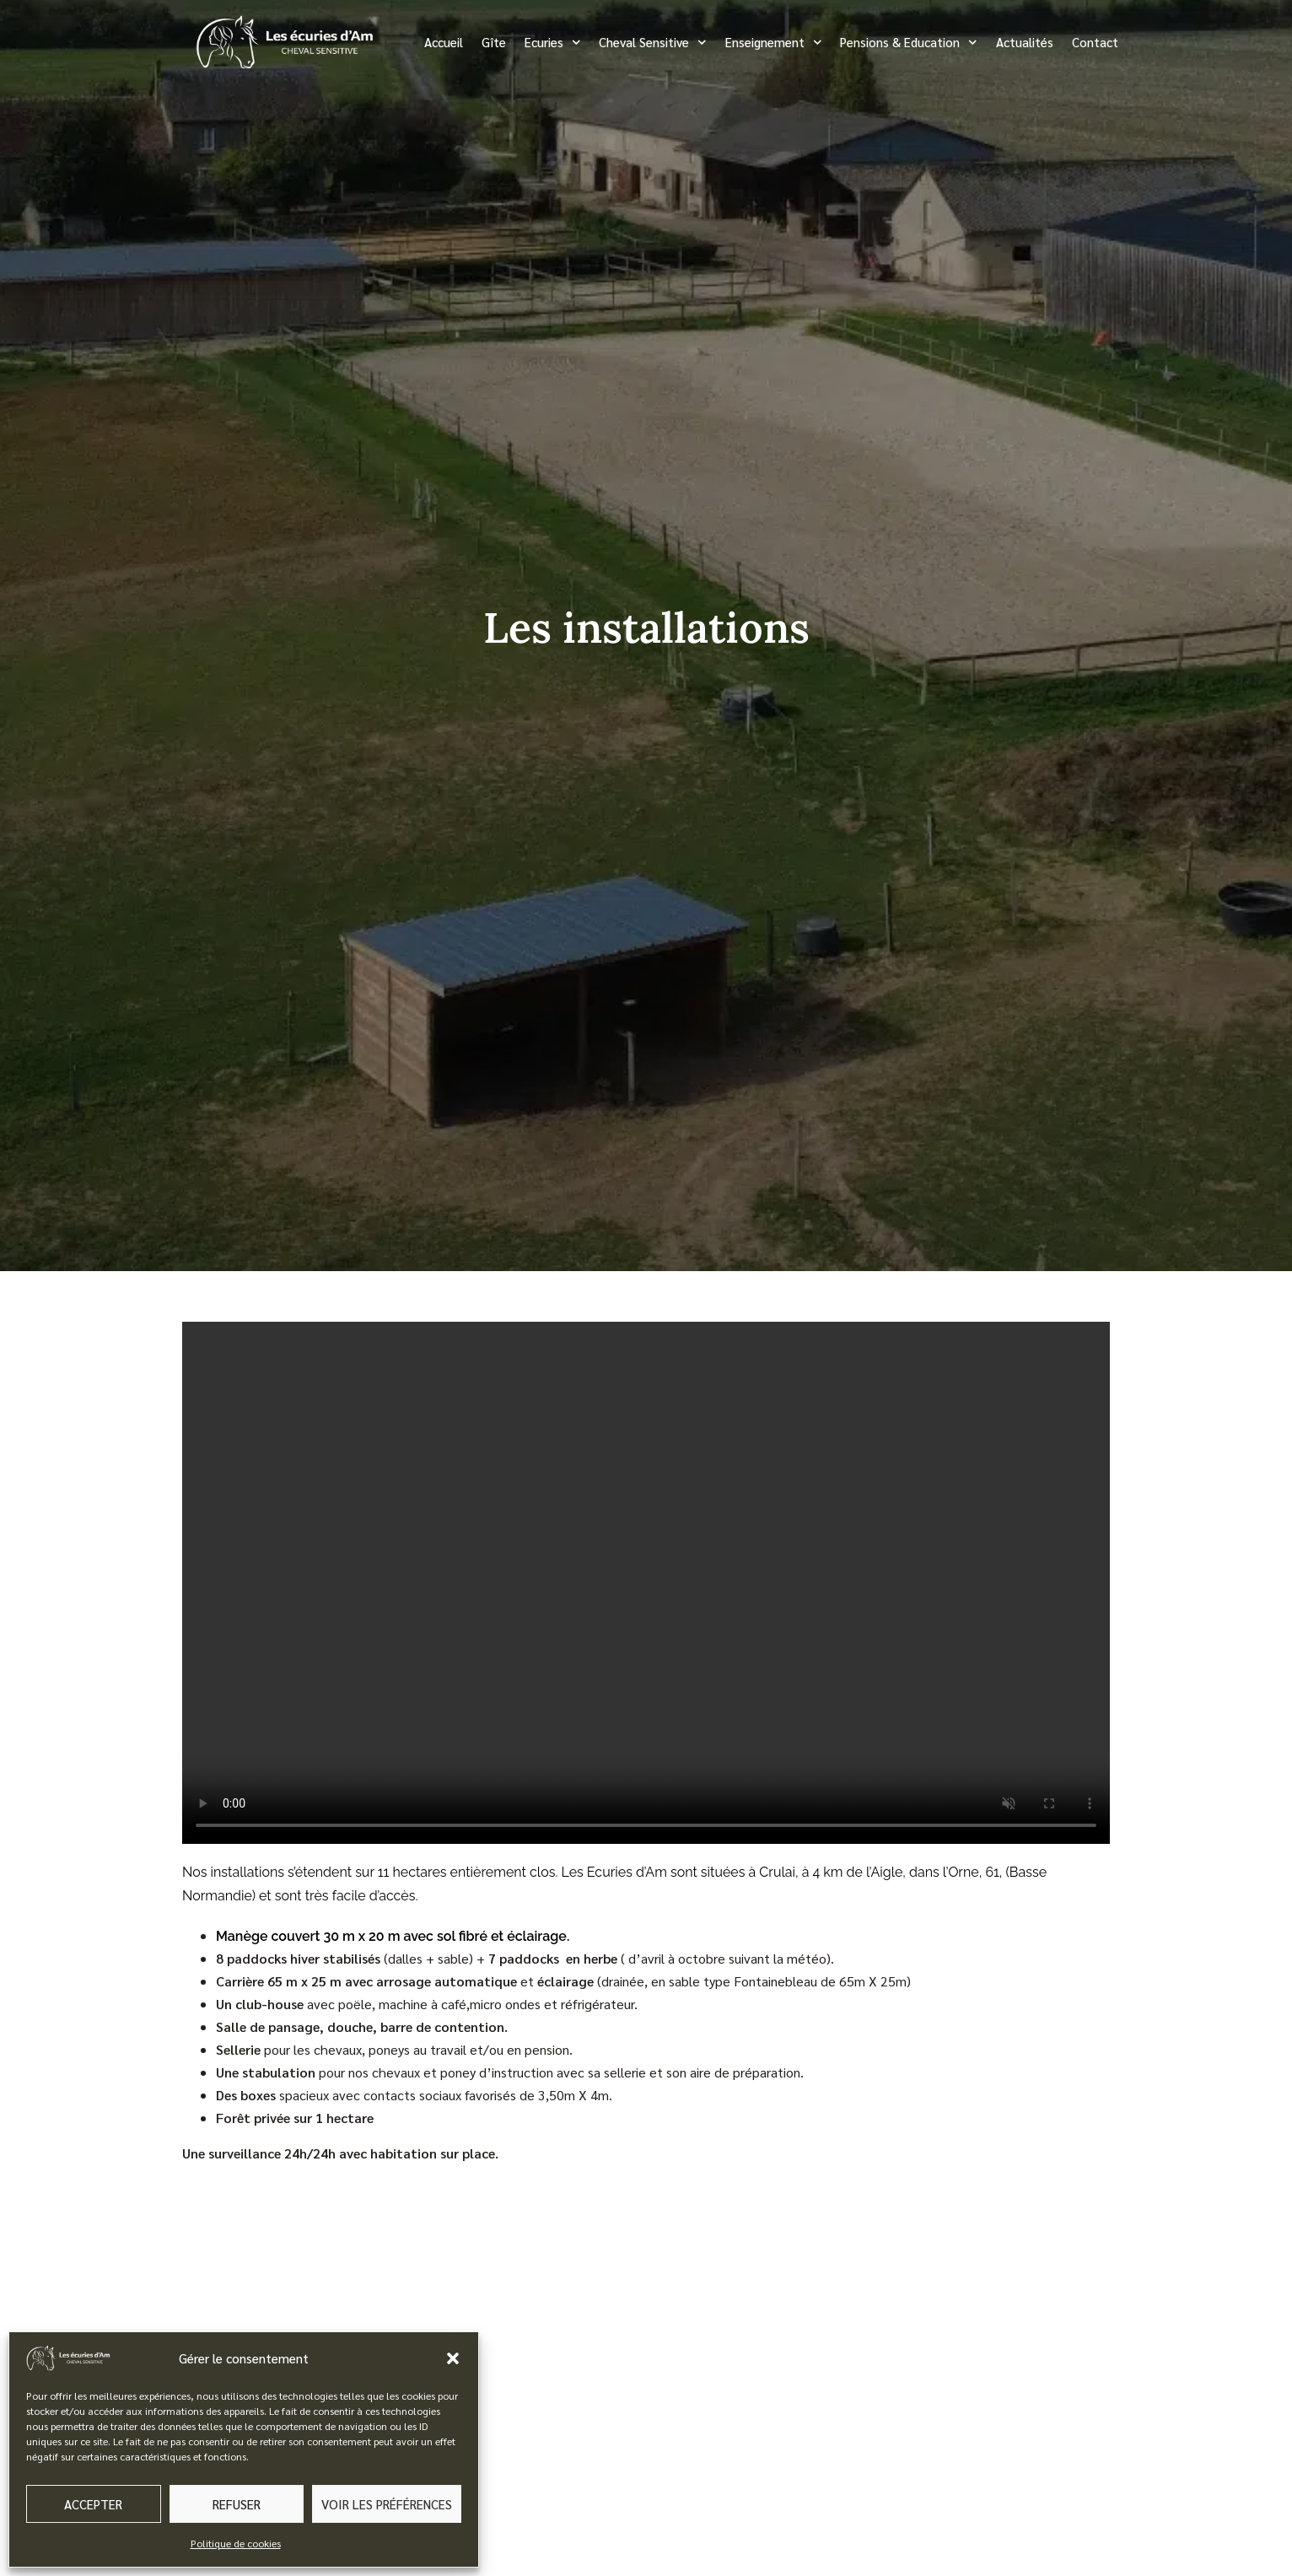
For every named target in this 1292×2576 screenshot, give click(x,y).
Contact (1095, 42)
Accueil (443, 42)
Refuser (237, 2504)
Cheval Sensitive (653, 43)
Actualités (1024, 42)
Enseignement (773, 43)
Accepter (93, 2504)
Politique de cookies (236, 2543)
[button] (452, 2358)
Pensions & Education (908, 43)
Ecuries (553, 43)
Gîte (494, 42)
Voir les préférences (386, 2504)
